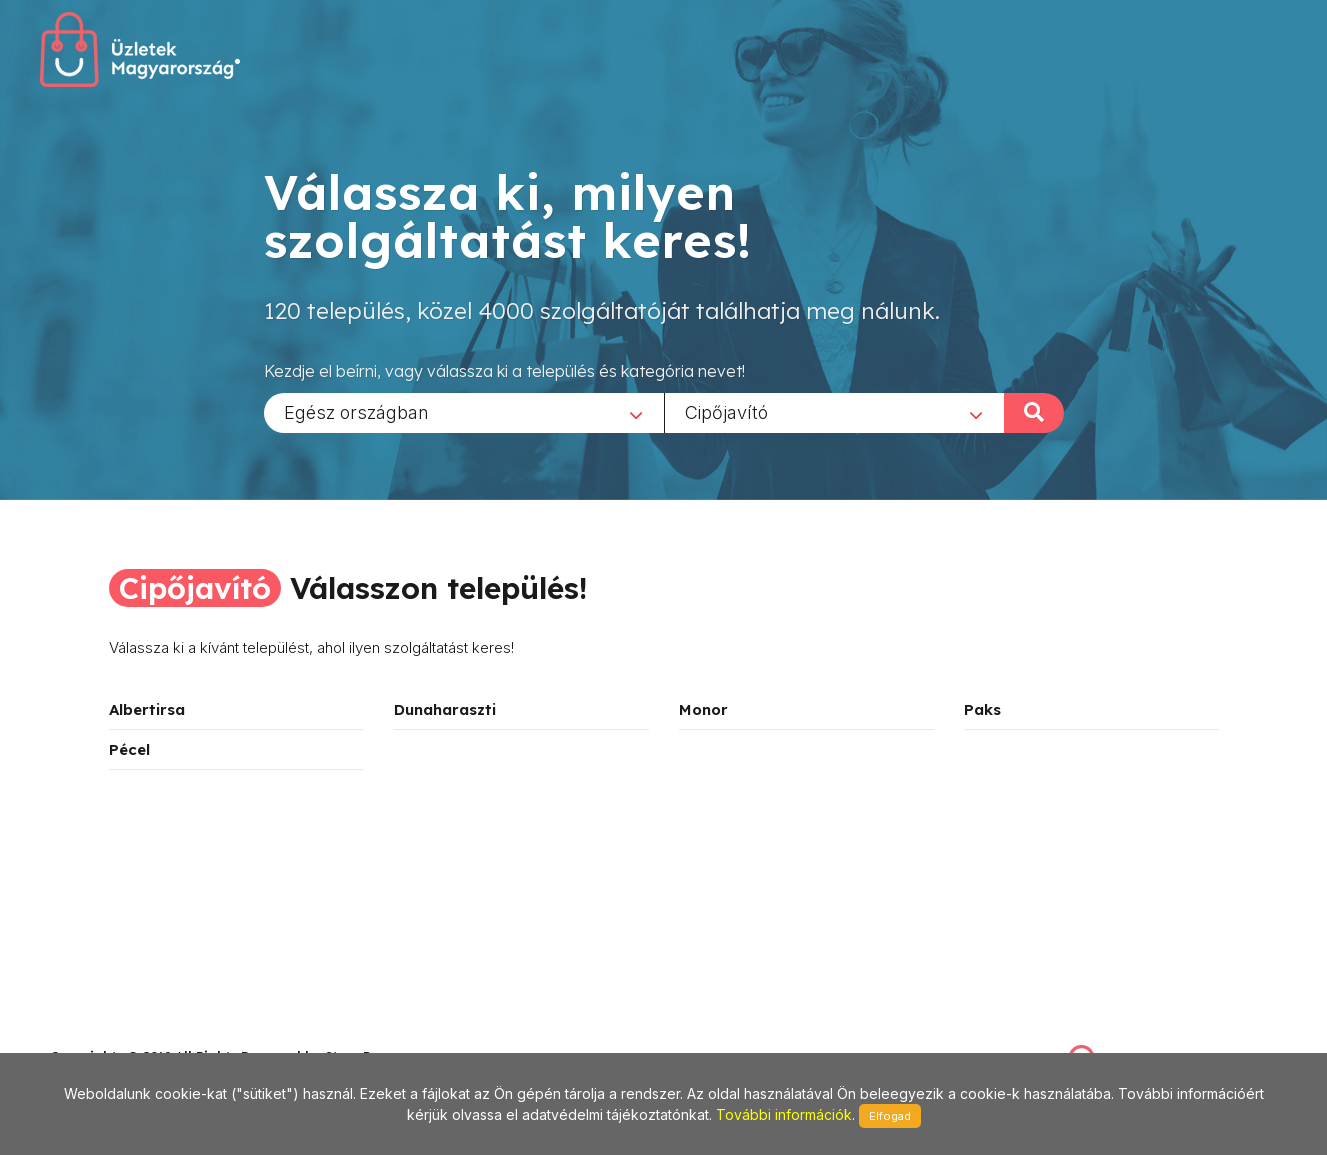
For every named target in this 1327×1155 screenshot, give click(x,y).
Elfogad (890, 1116)
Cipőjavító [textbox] (726, 411)
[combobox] (464, 412)
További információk (784, 1114)
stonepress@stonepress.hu (130, 1034)
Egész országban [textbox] (356, 411)
